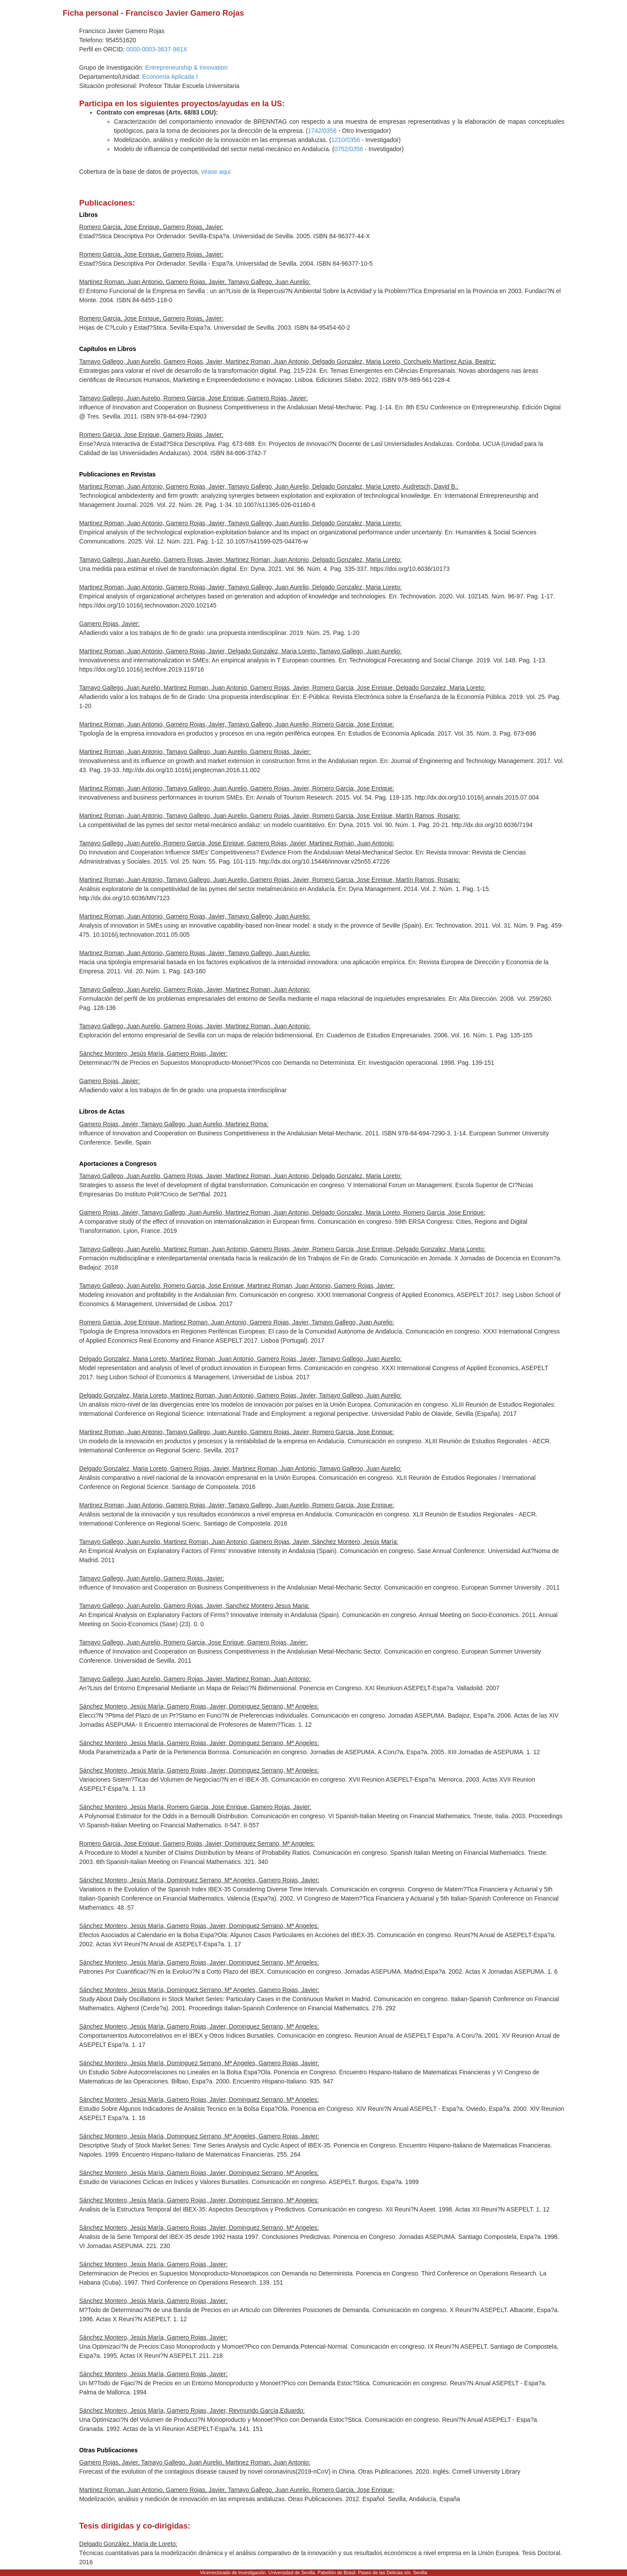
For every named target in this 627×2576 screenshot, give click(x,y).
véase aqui (216, 171)
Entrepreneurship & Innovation (186, 67)
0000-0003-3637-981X (156, 49)
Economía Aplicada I (170, 76)
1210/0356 (345, 139)
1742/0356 (322, 130)
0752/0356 (348, 148)
